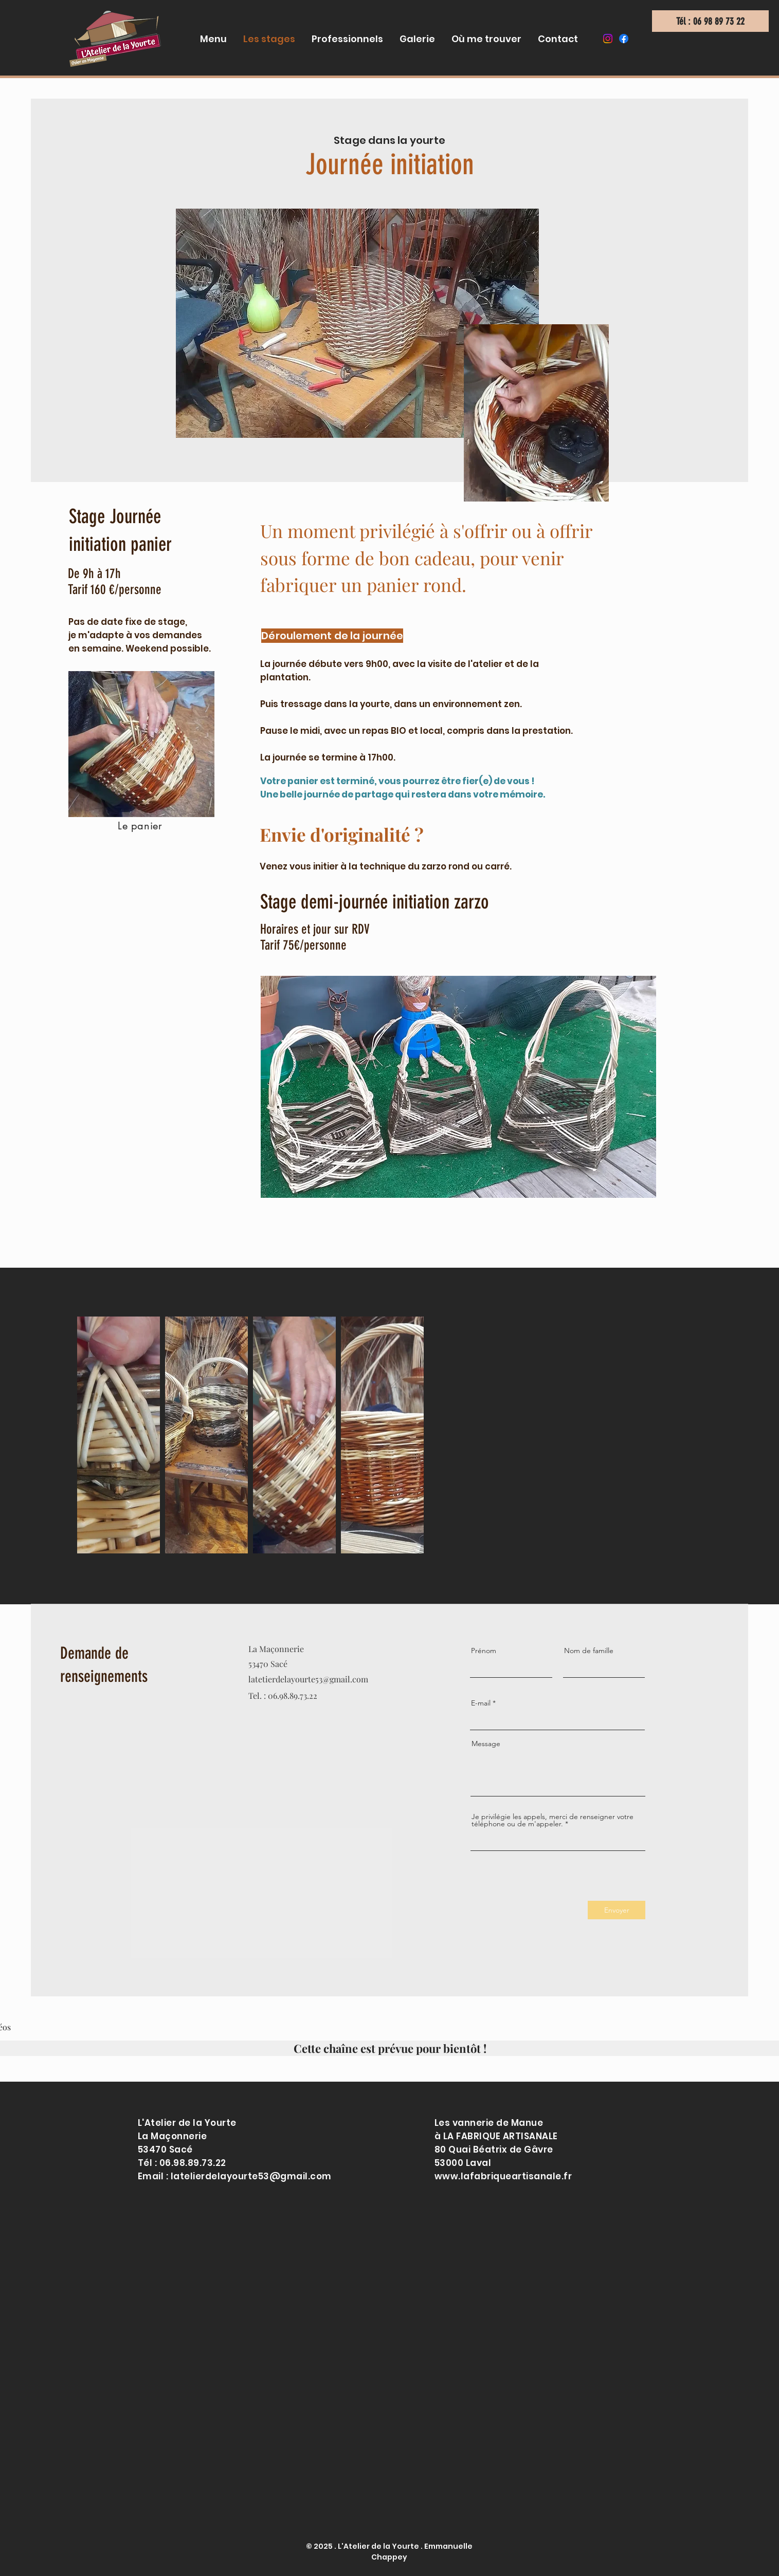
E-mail (481, 1703)
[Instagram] (608, 38)
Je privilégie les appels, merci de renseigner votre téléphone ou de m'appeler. (552, 1820)
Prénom (483, 1650)
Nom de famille (588, 1650)
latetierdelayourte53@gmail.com (308, 1679)
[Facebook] (624, 38)
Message (486, 1743)
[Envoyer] (616, 1910)
